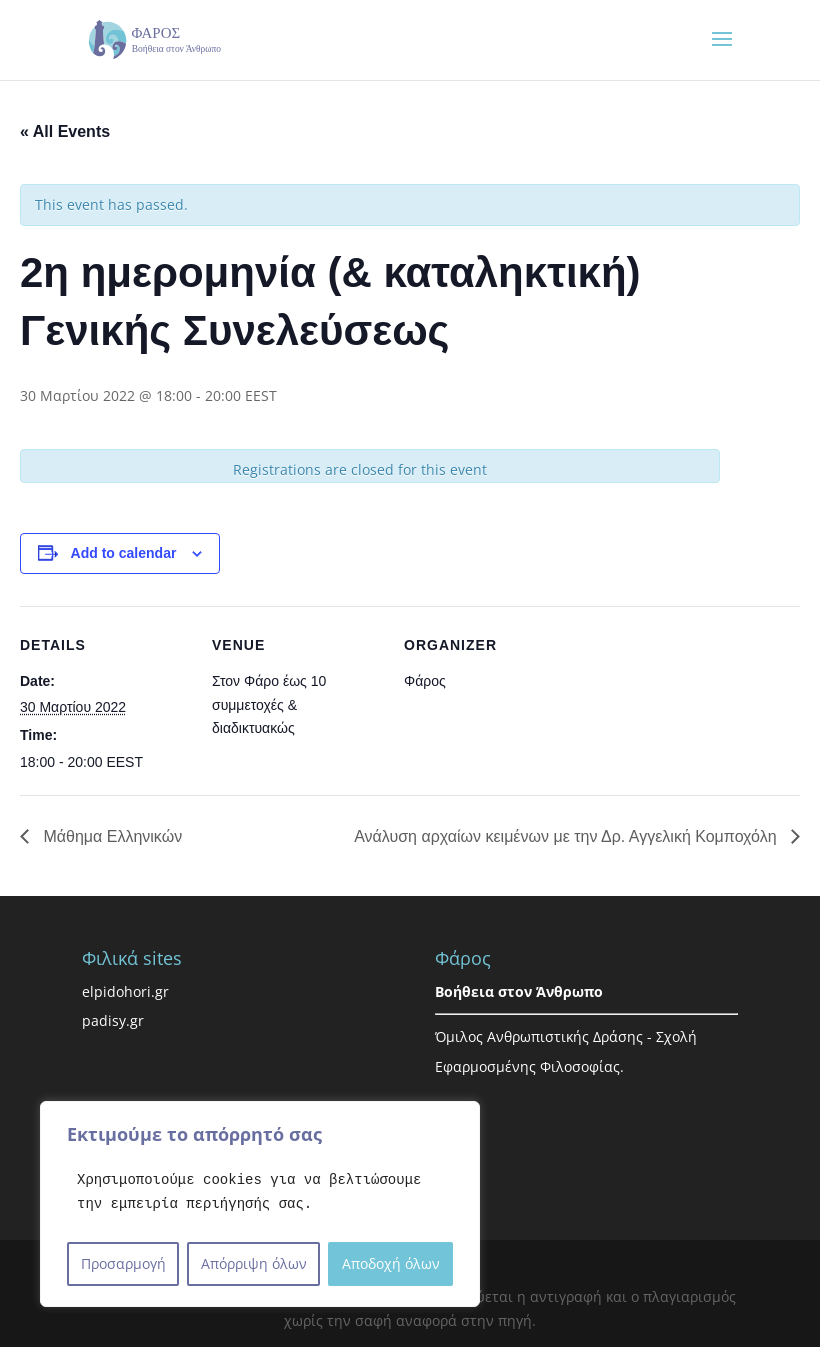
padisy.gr (113, 1020)
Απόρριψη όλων (254, 1263)
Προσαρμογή (123, 1263)
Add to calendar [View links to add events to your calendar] (124, 553)
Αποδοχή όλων (391, 1263)
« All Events (65, 131)
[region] (260, 1204)
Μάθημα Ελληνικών (110, 836)
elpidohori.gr (125, 991)
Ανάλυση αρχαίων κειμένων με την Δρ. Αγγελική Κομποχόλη (567, 836)
